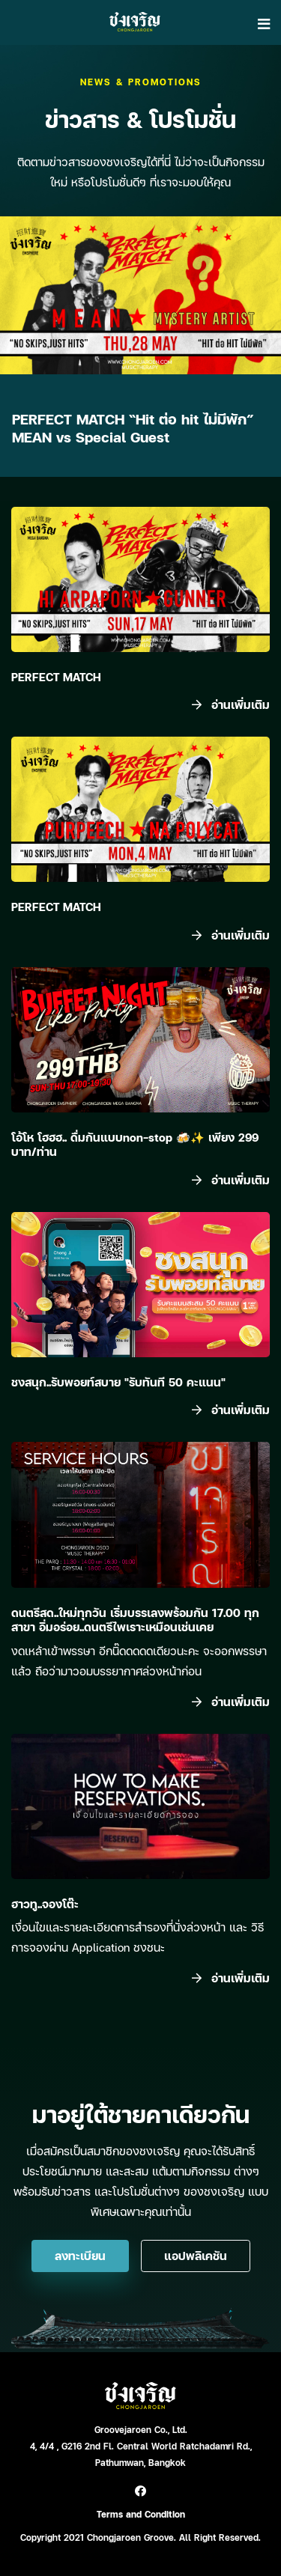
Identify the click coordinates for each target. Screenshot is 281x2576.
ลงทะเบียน (80, 2255)
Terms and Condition (141, 2514)
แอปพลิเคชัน (195, 2255)
